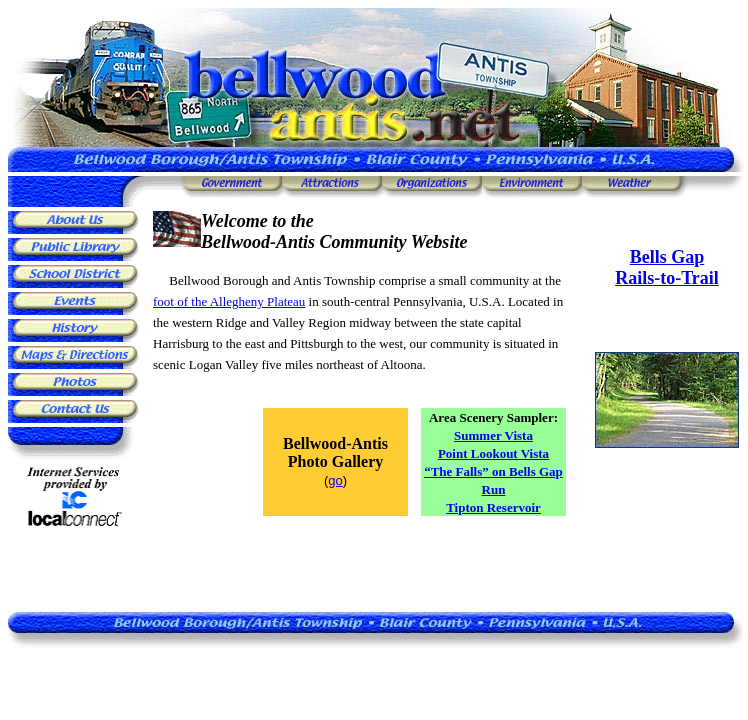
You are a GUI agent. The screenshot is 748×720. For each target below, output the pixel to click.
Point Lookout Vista (493, 453)
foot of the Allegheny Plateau (229, 301)
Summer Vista (493, 435)
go (335, 480)
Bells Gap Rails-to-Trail (667, 267)
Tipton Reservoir (493, 507)
